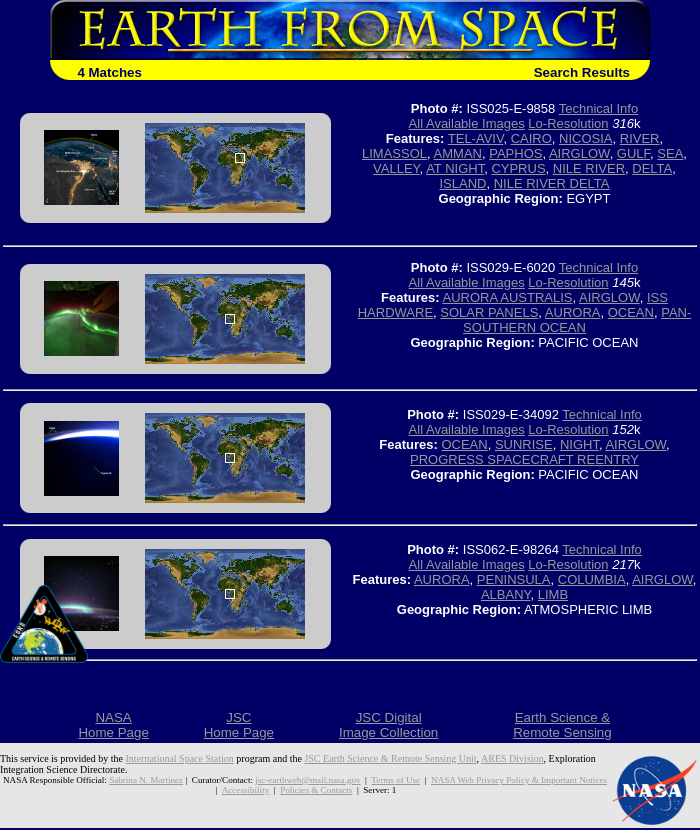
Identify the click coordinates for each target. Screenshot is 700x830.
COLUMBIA (592, 579)
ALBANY (506, 594)
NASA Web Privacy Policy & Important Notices (519, 780)
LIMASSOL (394, 153)
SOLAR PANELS (489, 312)
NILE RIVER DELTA (552, 183)
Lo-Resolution (568, 123)
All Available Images (467, 123)
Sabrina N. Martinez (146, 780)
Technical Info (599, 108)
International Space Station (180, 758)
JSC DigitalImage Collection (388, 725)
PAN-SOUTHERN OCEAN (577, 320)
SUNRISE (524, 444)
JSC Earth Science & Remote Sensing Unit (390, 758)
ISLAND (462, 183)
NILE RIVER (589, 168)
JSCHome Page (239, 725)
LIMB (553, 594)
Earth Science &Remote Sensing (562, 725)
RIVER (640, 138)
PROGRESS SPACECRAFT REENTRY (524, 459)
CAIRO (531, 138)
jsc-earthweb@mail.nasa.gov (307, 780)
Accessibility (245, 790)
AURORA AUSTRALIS (507, 297)
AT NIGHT (455, 168)
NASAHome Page (113, 725)
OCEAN (631, 312)
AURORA (573, 312)
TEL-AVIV (476, 138)
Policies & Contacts (316, 790)
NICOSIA (585, 138)
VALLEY (396, 168)
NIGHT (579, 444)
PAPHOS (515, 153)
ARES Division (512, 758)
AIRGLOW (579, 153)
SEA (670, 153)
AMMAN (458, 153)
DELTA (652, 168)
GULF (633, 153)
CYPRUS (518, 168)
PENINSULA (514, 579)
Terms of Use (395, 780)
